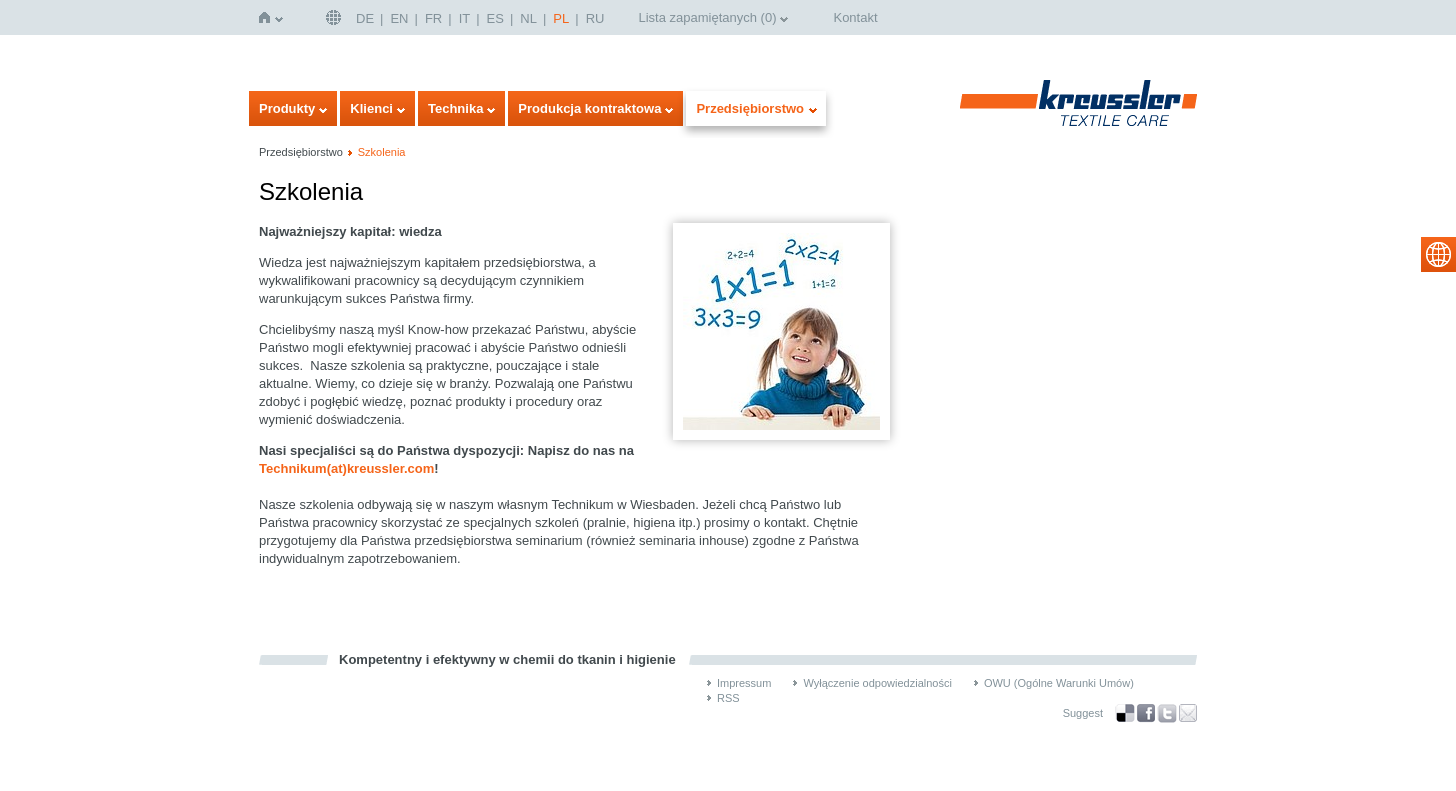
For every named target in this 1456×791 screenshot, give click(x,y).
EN (399, 18)
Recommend (1188, 713)
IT (465, 18)
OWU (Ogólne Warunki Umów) (1059, 683)
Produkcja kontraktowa (589, 108)
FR (433, 18)
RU (595, 18)
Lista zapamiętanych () (707, 17)
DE (365, 18)
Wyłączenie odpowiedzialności (877, 683)
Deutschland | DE (336, 17)
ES (495, 18)
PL (561, 18)
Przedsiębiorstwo (750, 108)
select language (1438, 254)
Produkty (287, 108)
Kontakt (855, 17)
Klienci (371, 108)
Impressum (744, 683)
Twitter (1167, 713)
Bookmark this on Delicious (1125, 713)
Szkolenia (382, 152)
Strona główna (268, 17)
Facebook (1146, 713)
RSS (728, 698)
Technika (455, 108)
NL (528, 18)
